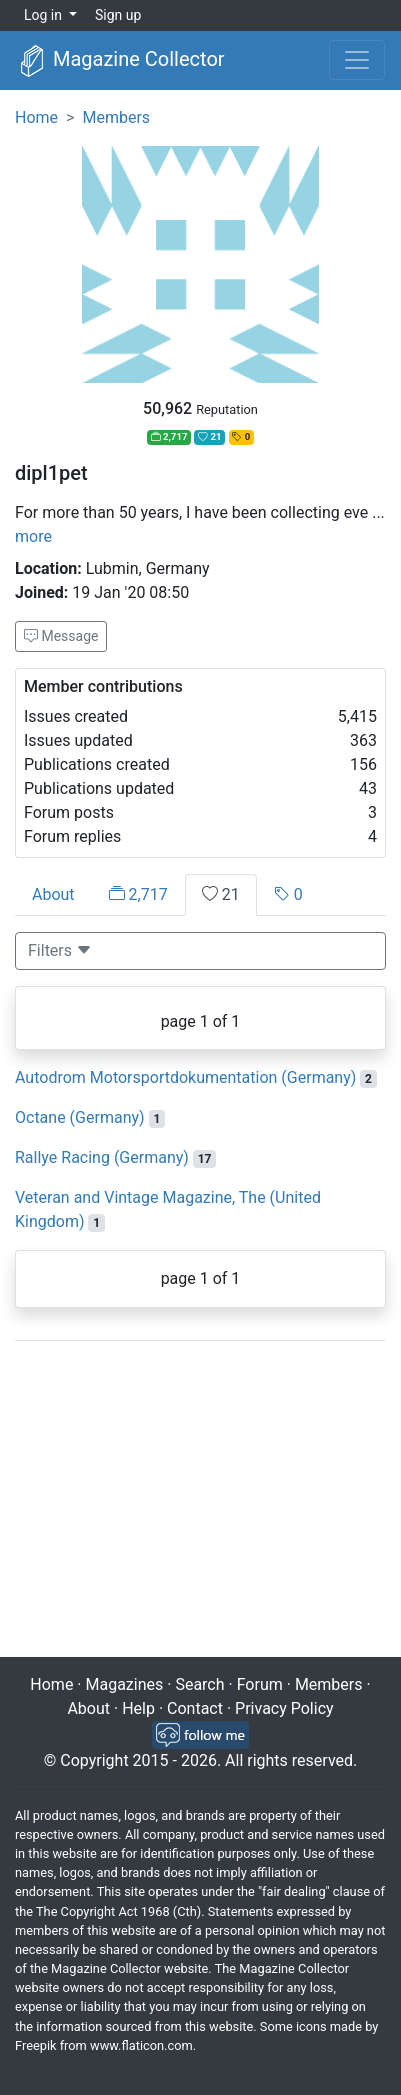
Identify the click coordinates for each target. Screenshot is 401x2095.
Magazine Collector (120, 61)
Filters (60, 950)
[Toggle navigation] (357, 60)
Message (61, 636)
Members (116, 117)
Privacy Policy (284, 1708)
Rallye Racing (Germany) (102, 1157)
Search (199, 1684)
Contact (195, 1708)
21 (221, 894)
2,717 (138, 894)
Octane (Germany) (80, 1117)
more (33, 536)
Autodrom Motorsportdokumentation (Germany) (185, 1077)
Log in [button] (44, 15)
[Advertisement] (200, 1501)
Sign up (118, 15)
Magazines (125, 1684)
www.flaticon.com (141, 2045)
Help (138, 1708)
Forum (260, 1684)
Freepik (35, 2045)
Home (36, 117)
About (53, 894)
